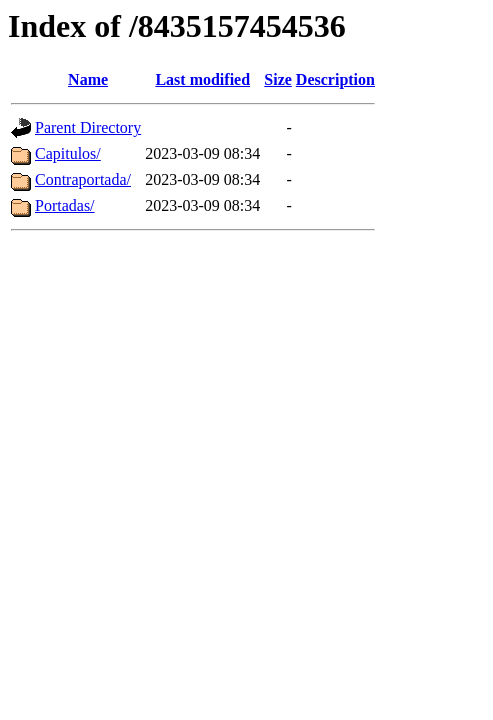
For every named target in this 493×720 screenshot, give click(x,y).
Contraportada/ (83, 179)
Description (335, 79)
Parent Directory (88, 127)
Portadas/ (65, 205)
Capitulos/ (68, 153)
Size (278, 79)
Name (88, 79)
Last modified (202, 79)
